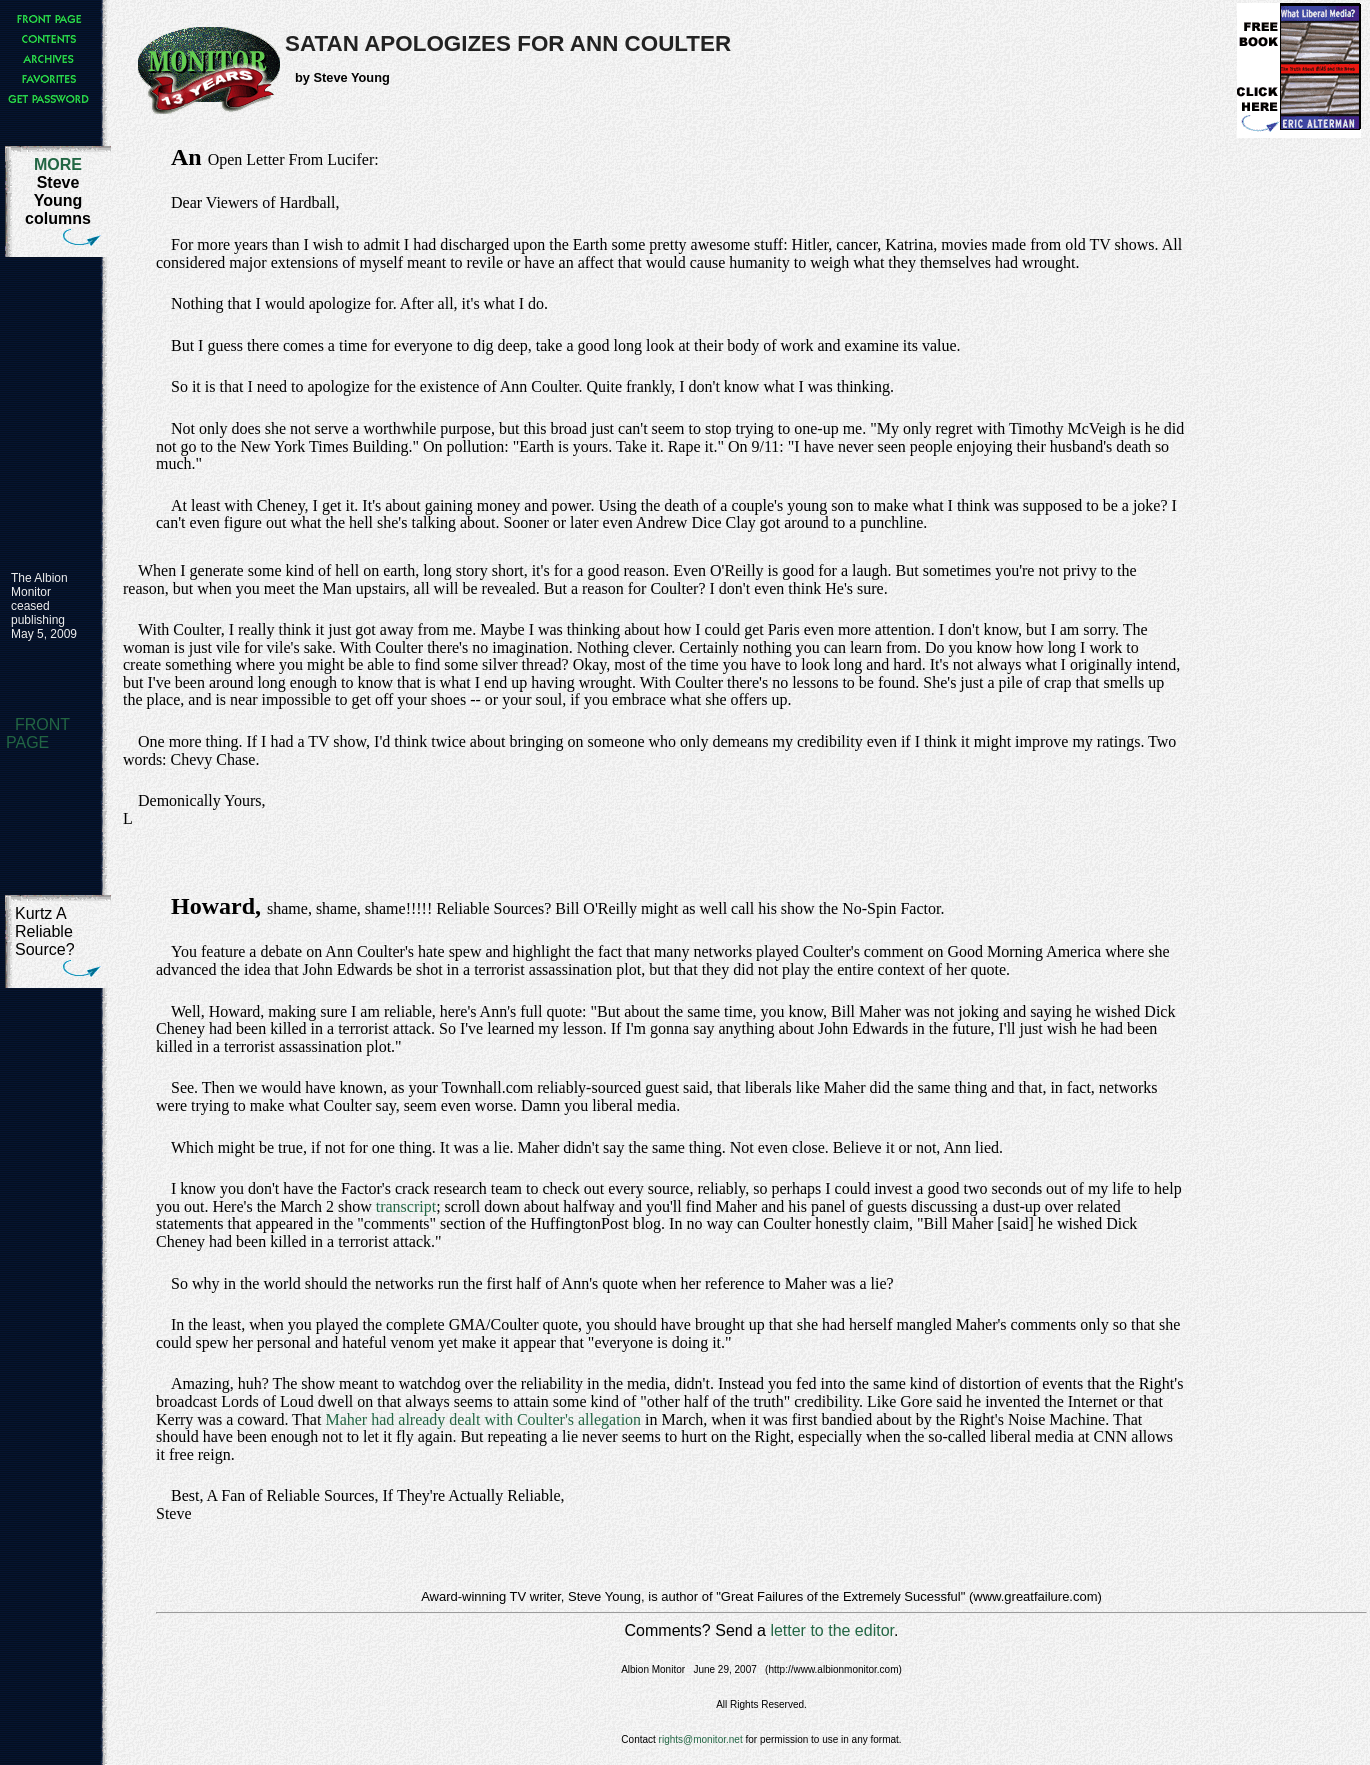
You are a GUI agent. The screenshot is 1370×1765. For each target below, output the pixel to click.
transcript (406, 1206)
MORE (58, 164)
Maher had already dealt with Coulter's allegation (483, 1419)
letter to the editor (832, 1630)
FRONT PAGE (38, 733)
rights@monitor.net (701, 1739)
